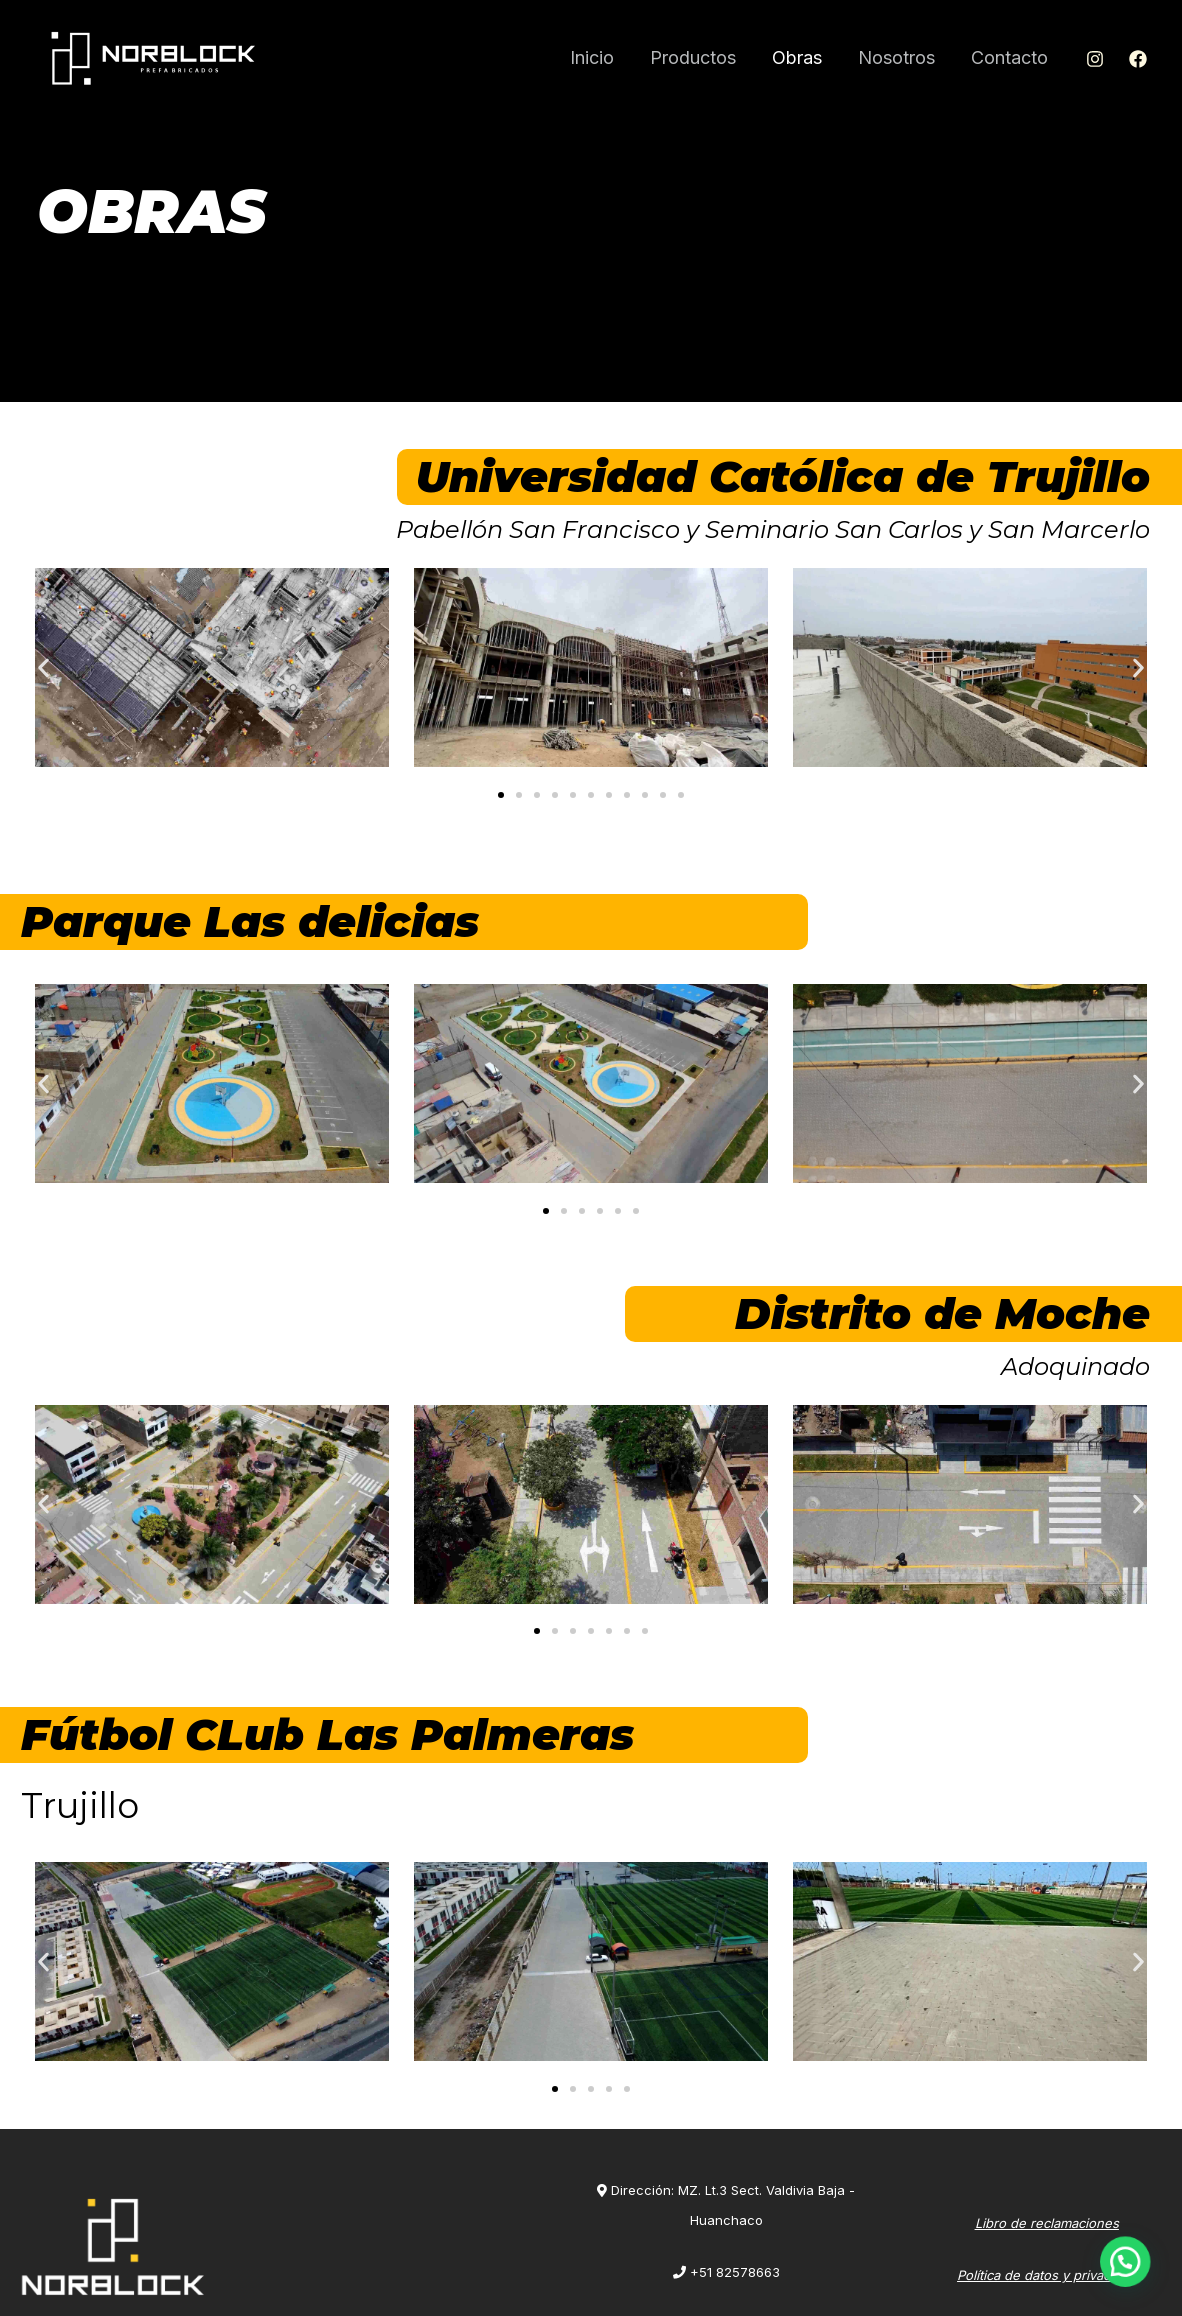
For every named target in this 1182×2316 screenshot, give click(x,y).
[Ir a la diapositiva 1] (501, 795)
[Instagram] (1095, 59)
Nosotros (896, 57)
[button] (43, 667)
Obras (797, 57)
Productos (693, 57)
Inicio (592, 57)
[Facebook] (1138, 59)
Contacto (1009, 57)
